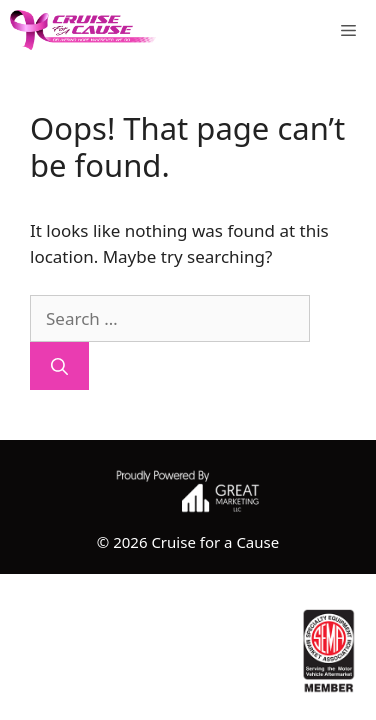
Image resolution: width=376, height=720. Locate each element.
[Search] (59, 366)
